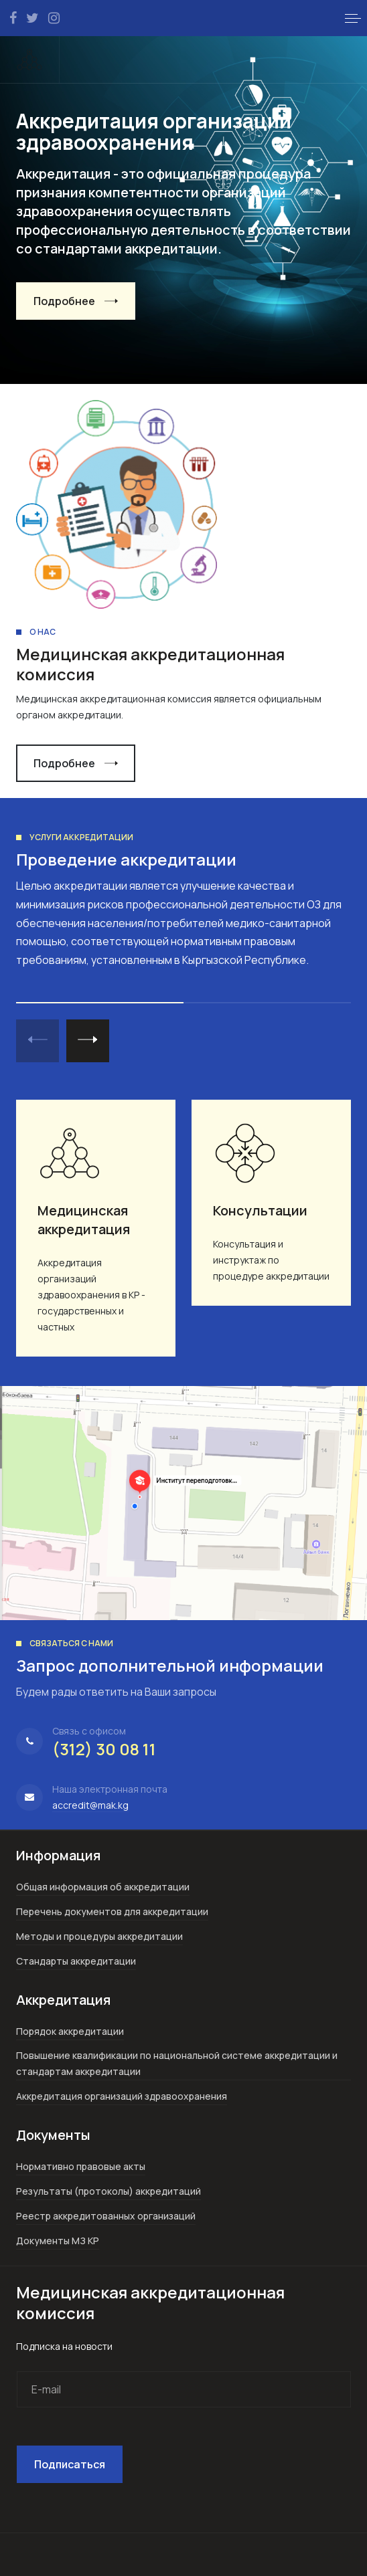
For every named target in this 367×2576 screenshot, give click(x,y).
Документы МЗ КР (57, 2240)
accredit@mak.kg (90, 1805)
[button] (353, 18)
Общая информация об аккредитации (103, 1886)
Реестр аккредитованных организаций (106, 2215)
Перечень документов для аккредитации (112, 1911)
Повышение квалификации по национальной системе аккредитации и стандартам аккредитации (177, 2063)
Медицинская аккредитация (84, 1219)
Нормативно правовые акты (80, 2166)
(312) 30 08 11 (104, 1749)
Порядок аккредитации (70, 2031)
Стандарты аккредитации (76, 1961)
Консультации (260, 1210)
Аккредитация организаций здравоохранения (121, 2096)
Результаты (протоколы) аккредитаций (108, 2191)
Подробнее (64, 301)
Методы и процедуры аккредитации (99, 1936)
